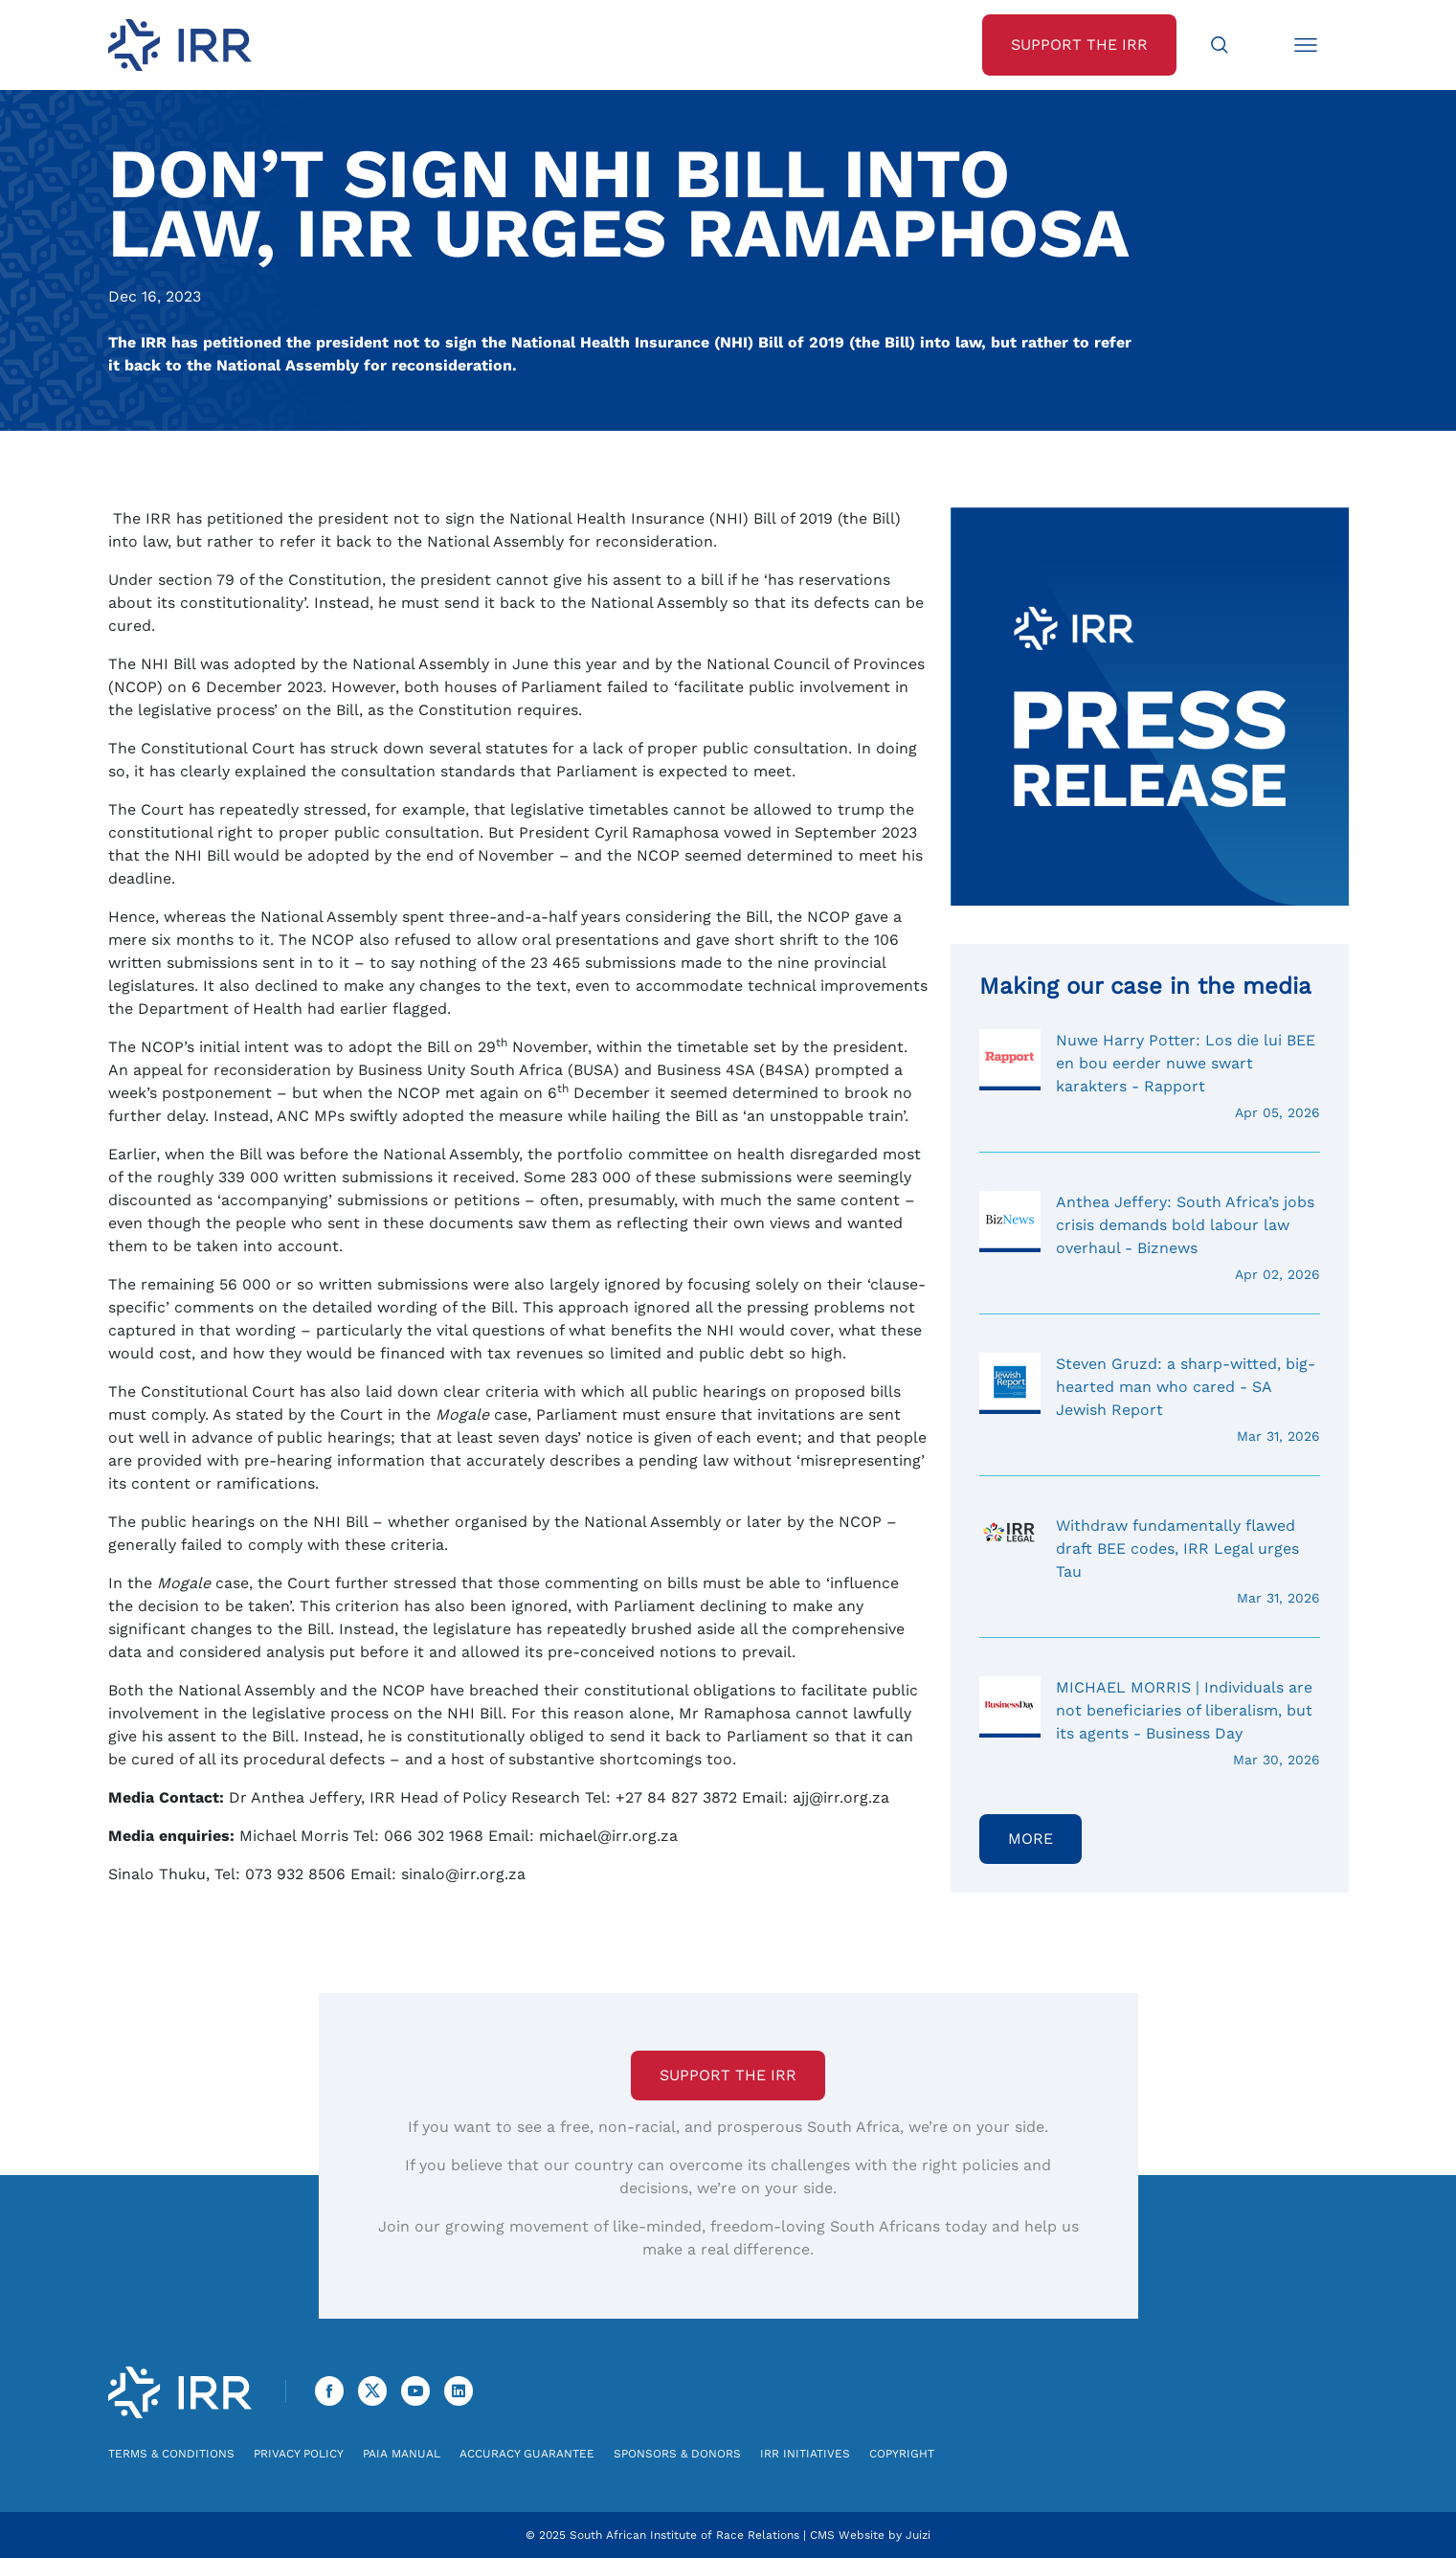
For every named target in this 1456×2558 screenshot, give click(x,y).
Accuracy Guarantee (526, 2453)
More (1030, 1838)
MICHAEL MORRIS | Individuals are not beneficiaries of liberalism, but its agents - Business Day (1149, 1723)
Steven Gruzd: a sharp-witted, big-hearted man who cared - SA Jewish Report (1149, 1400)
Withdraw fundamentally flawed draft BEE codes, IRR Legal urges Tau (1149, 1561)
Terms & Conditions (171, 2453)
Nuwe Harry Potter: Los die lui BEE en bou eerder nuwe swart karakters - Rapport (1149, 1076)
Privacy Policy (299, 2453)
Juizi (918, 2535)
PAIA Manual (401, 2453)
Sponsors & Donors (677, 2453)
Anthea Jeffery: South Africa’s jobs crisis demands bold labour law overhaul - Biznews (1149, 1238)
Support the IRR (728, 2075)
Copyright (901, 2453)
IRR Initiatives (805, 2453)
